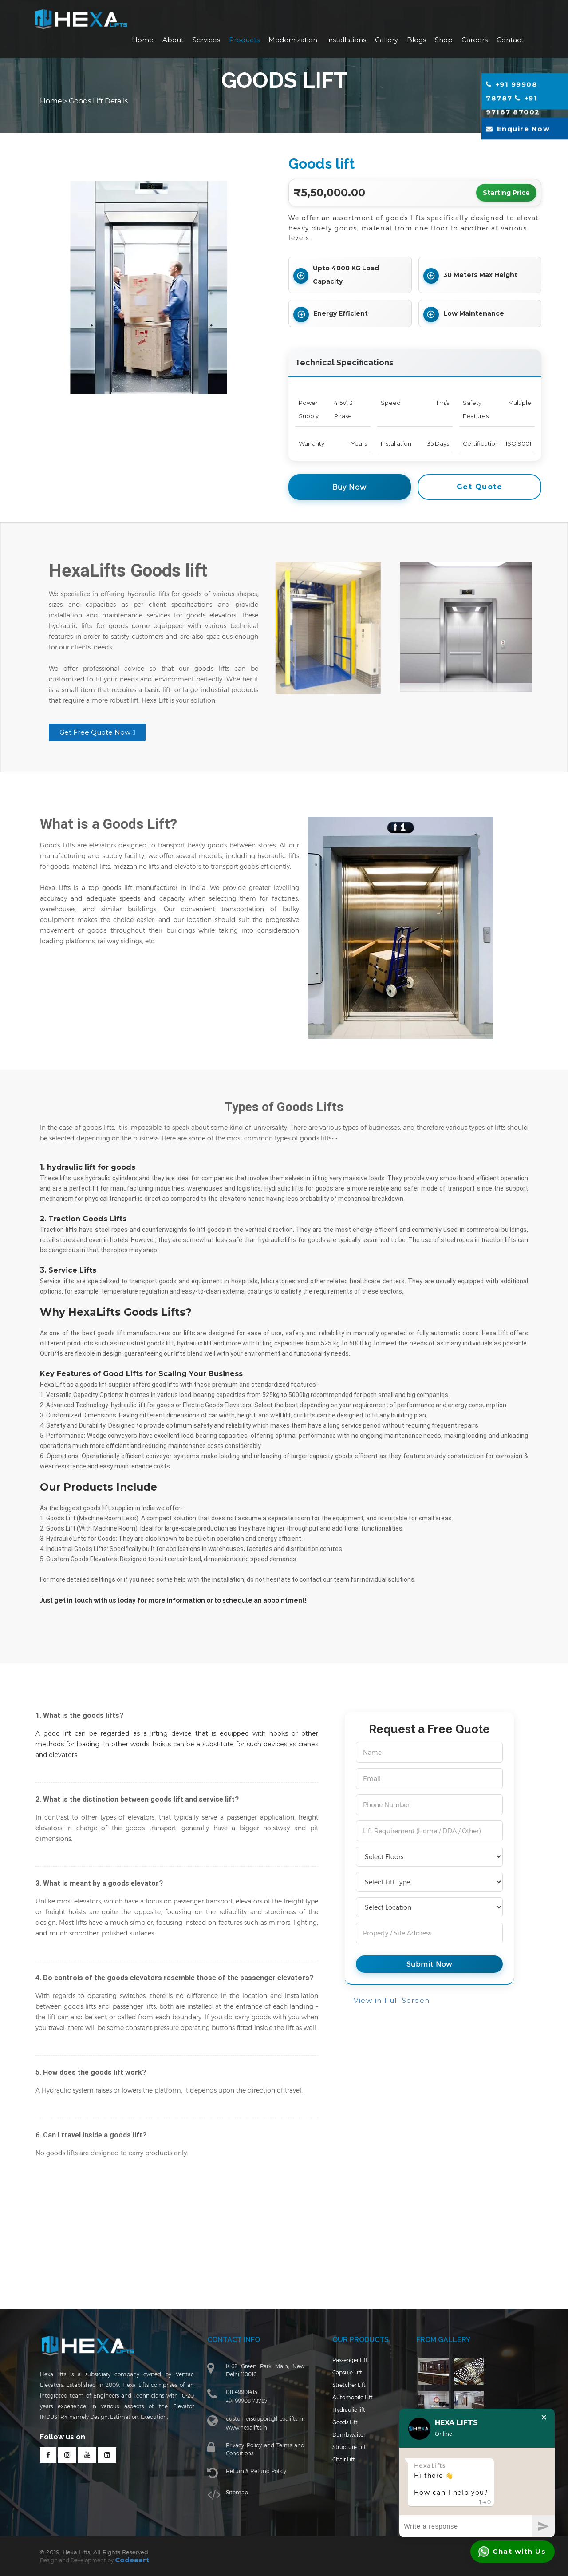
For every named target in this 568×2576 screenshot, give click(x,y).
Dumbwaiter (343, 2441)
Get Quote (480, 487)
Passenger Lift (344, 2374)
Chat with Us (512, 2552)
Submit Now (429, 1964)
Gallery (386, 40)
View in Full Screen (392, 2000)
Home (143, 40)
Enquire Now (518, 130)
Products (244, 40)
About (173, 40)
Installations (346, 40)
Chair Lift (338, 2464)
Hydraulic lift (343, 2419)
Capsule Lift (341, 2385)
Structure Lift (343, 2453)
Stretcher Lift (343, 2396)
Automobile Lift (346, 2407)
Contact (510, 40)
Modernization (292, 40)
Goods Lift (339, 2430)
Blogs (416, 40)
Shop (444, 40)
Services (206, 40)
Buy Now (349, 487)
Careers (475, 40)
